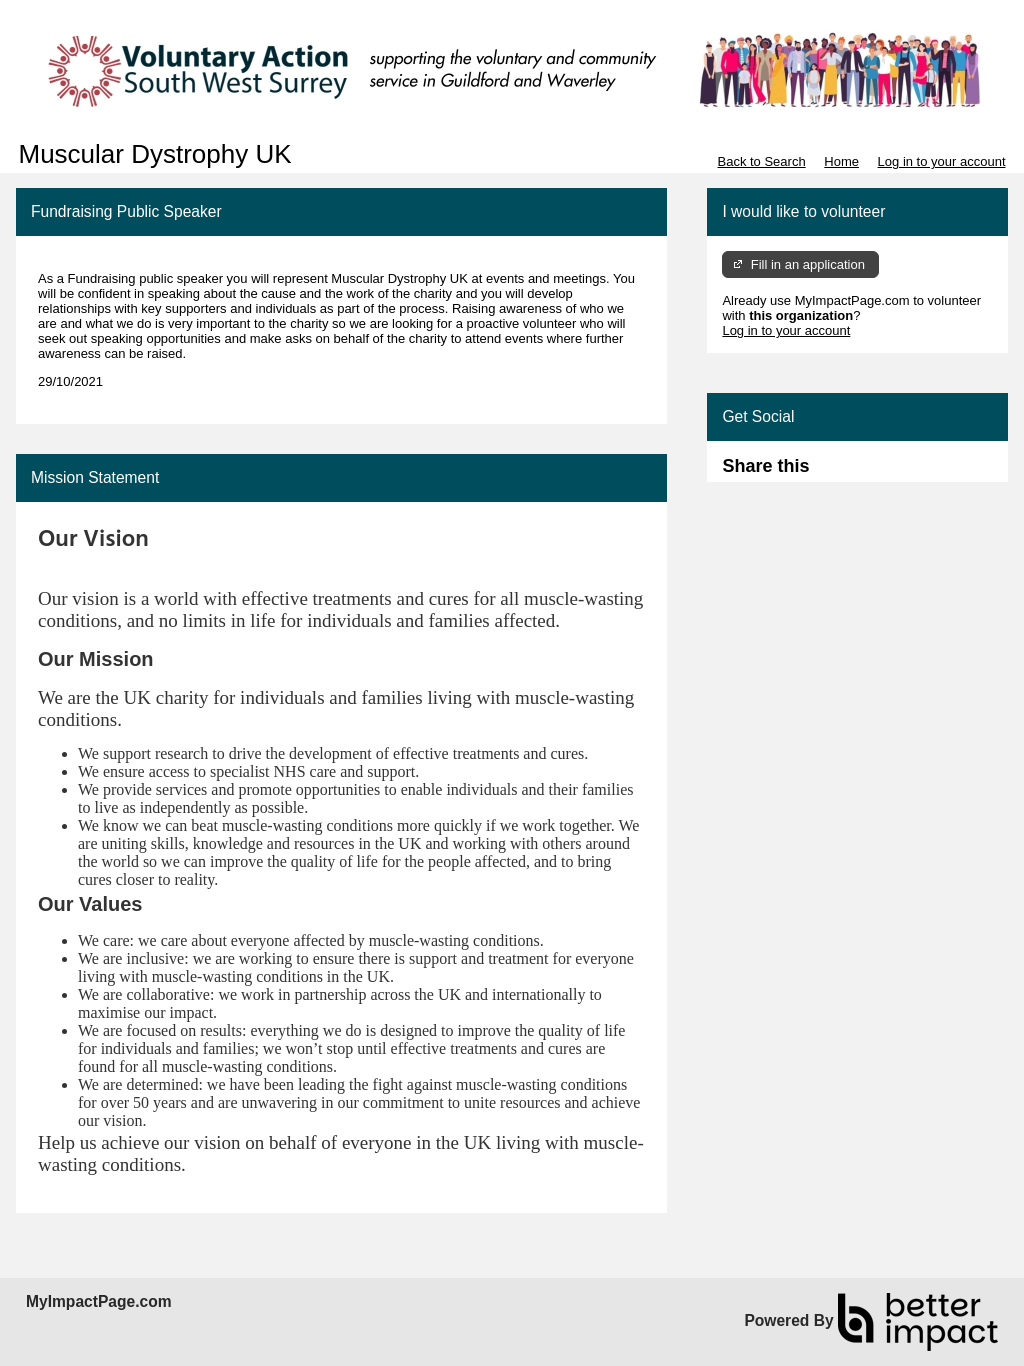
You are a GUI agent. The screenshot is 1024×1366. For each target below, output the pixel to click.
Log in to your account (942, 161)
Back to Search (761, 161)
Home (841, 161)
